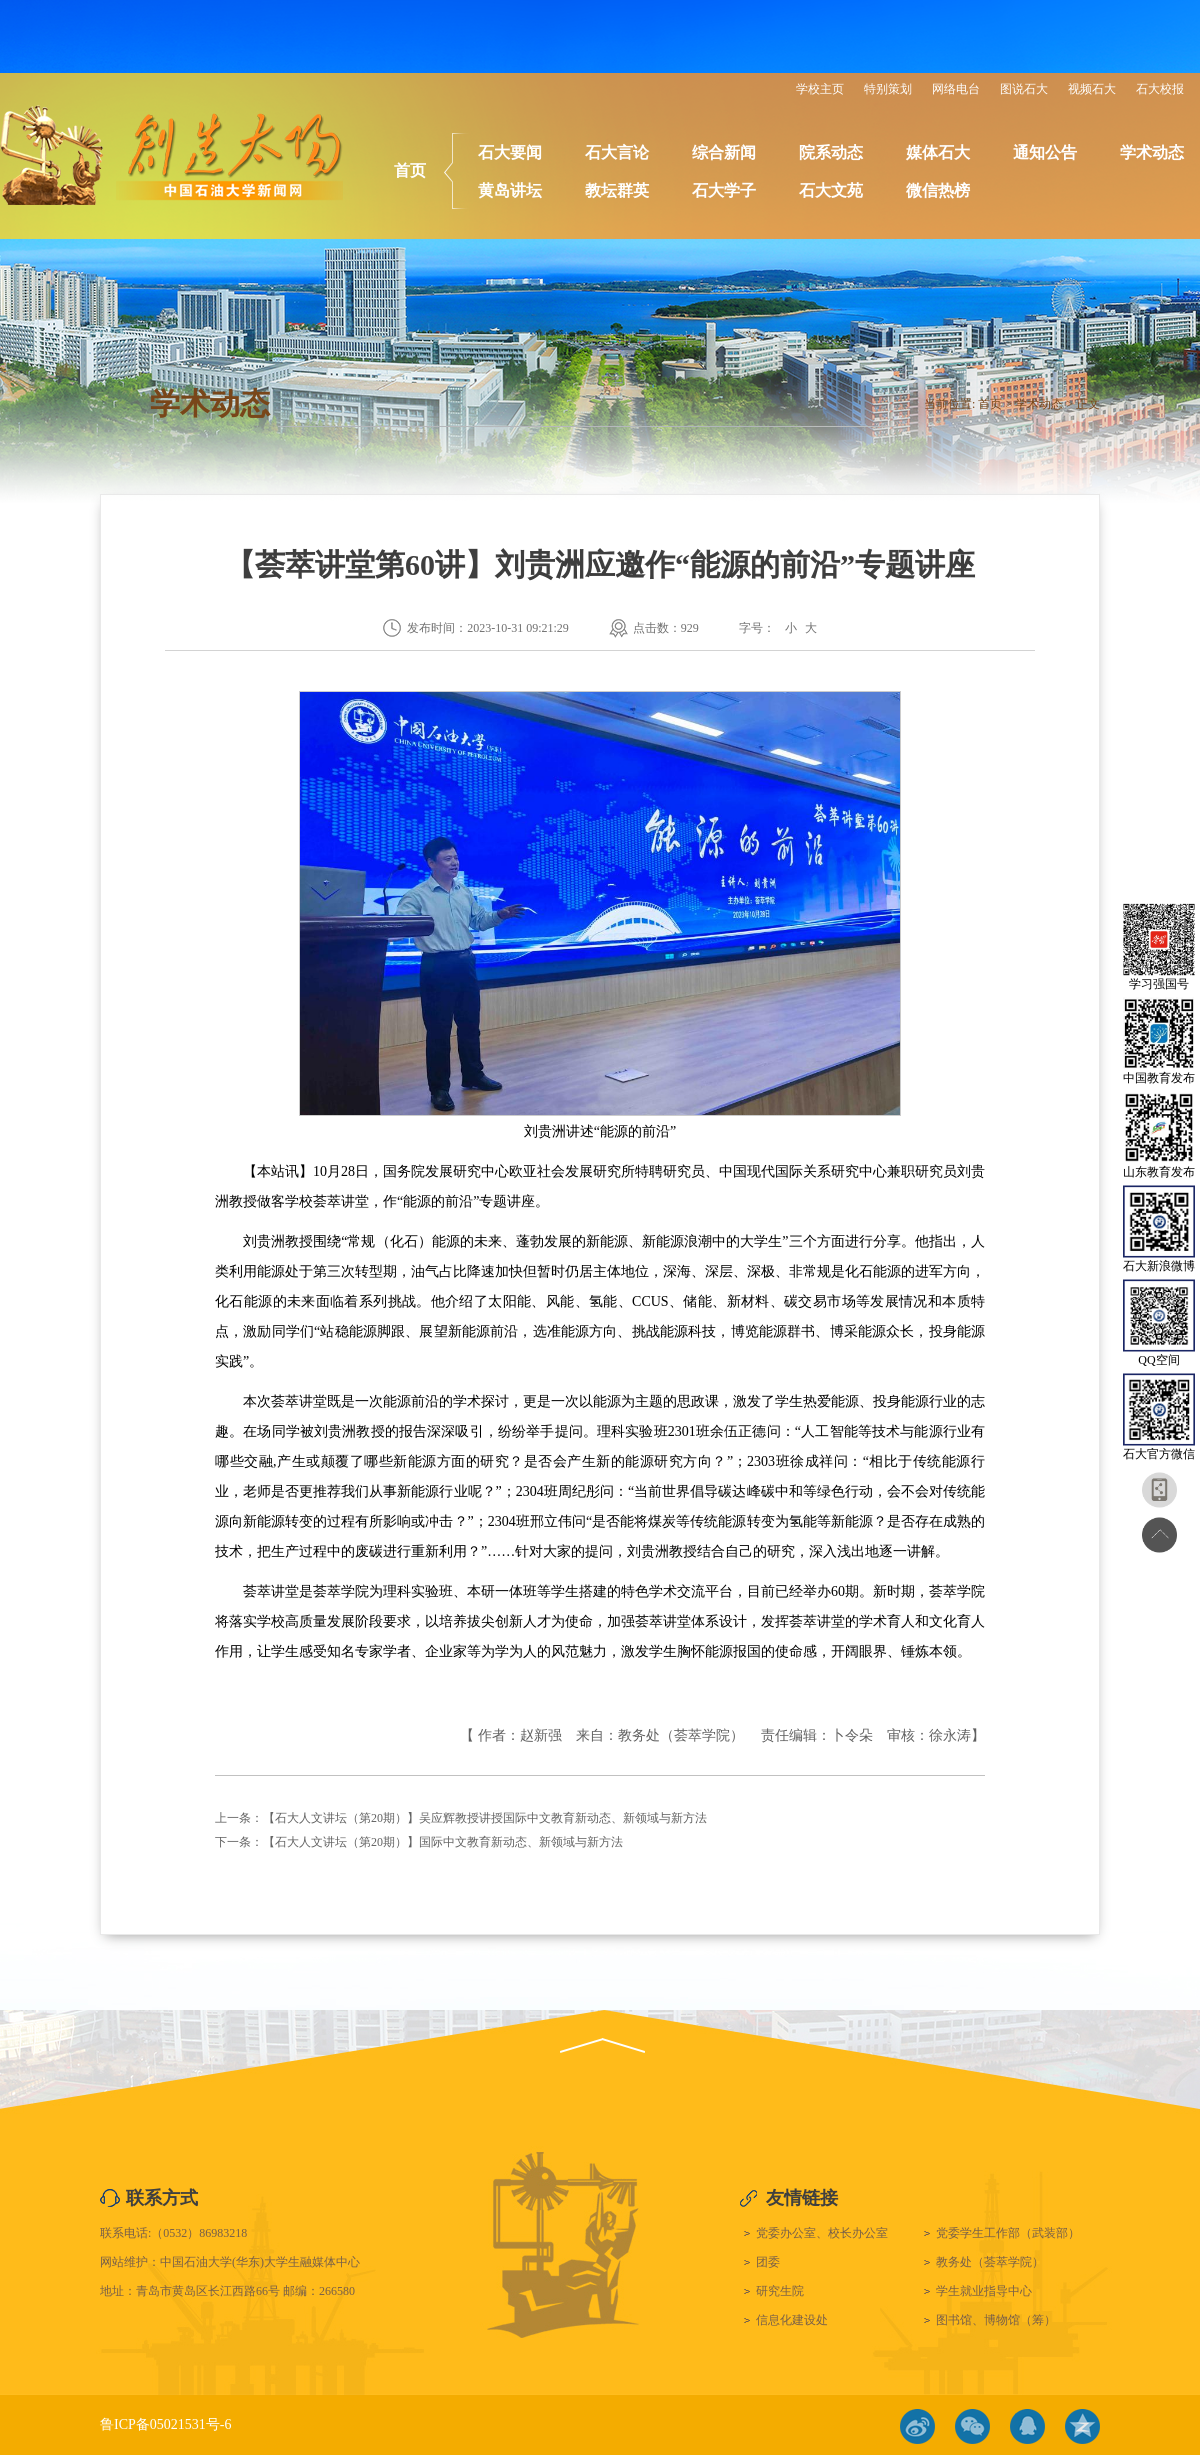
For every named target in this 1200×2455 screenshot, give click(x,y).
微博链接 (917, 2426)
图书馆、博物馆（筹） (996, 2320)
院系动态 (831, 152)
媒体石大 (938, 152)
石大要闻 (510, 152)
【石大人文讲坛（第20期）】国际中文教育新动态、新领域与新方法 (443, 1842)
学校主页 (820, 89)
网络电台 (956, 89)
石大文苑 (831, 190)
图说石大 (1024, 89)
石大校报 (1160, 89)
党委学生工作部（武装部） (1008, 2233)
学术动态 (1152, 152)
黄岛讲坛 (510, 190)
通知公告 (1045, 152)
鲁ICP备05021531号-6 (165, 2424)
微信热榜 (938, 190)
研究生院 (780, 2291)
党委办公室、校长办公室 (822, 2233)
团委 (768, 2262)
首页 (410, 170)
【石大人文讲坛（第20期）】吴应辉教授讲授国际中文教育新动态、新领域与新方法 (485, 1818)
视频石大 (1092, 89)
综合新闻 (724, 152)
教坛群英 (617, 190)
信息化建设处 (792, 2320)
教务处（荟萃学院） (990, 2262)
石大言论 (617, 152)
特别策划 (888, 89)
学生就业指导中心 (984, 2291)
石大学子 (724, 190)
